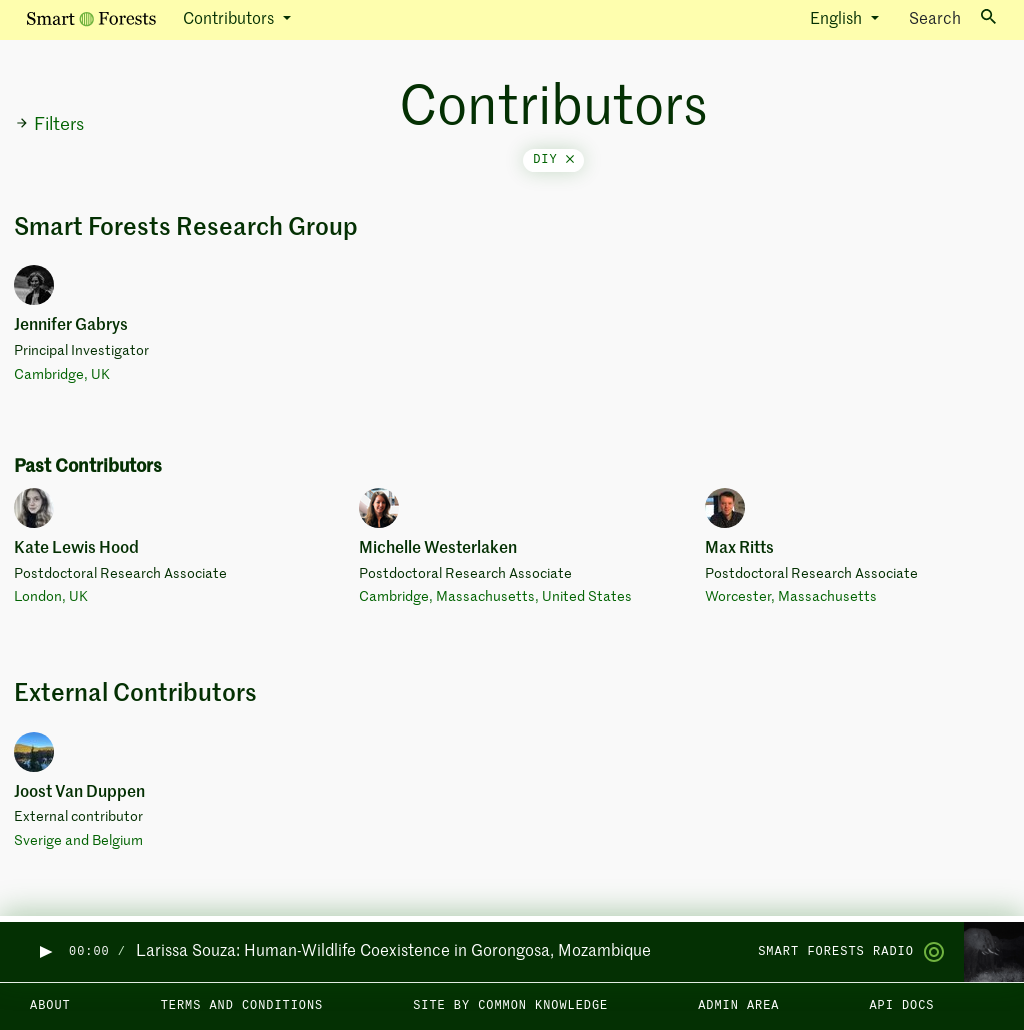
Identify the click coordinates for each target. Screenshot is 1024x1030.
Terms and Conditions (242, 1006)
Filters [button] (49, 125)
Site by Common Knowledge (510, 1006)
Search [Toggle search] (952, 18)
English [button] (838, 20)
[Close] (570, 160)
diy (553, 160)
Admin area (738, 1006)
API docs (901, 1006)
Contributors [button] (230, 20)
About (50, 1006)
